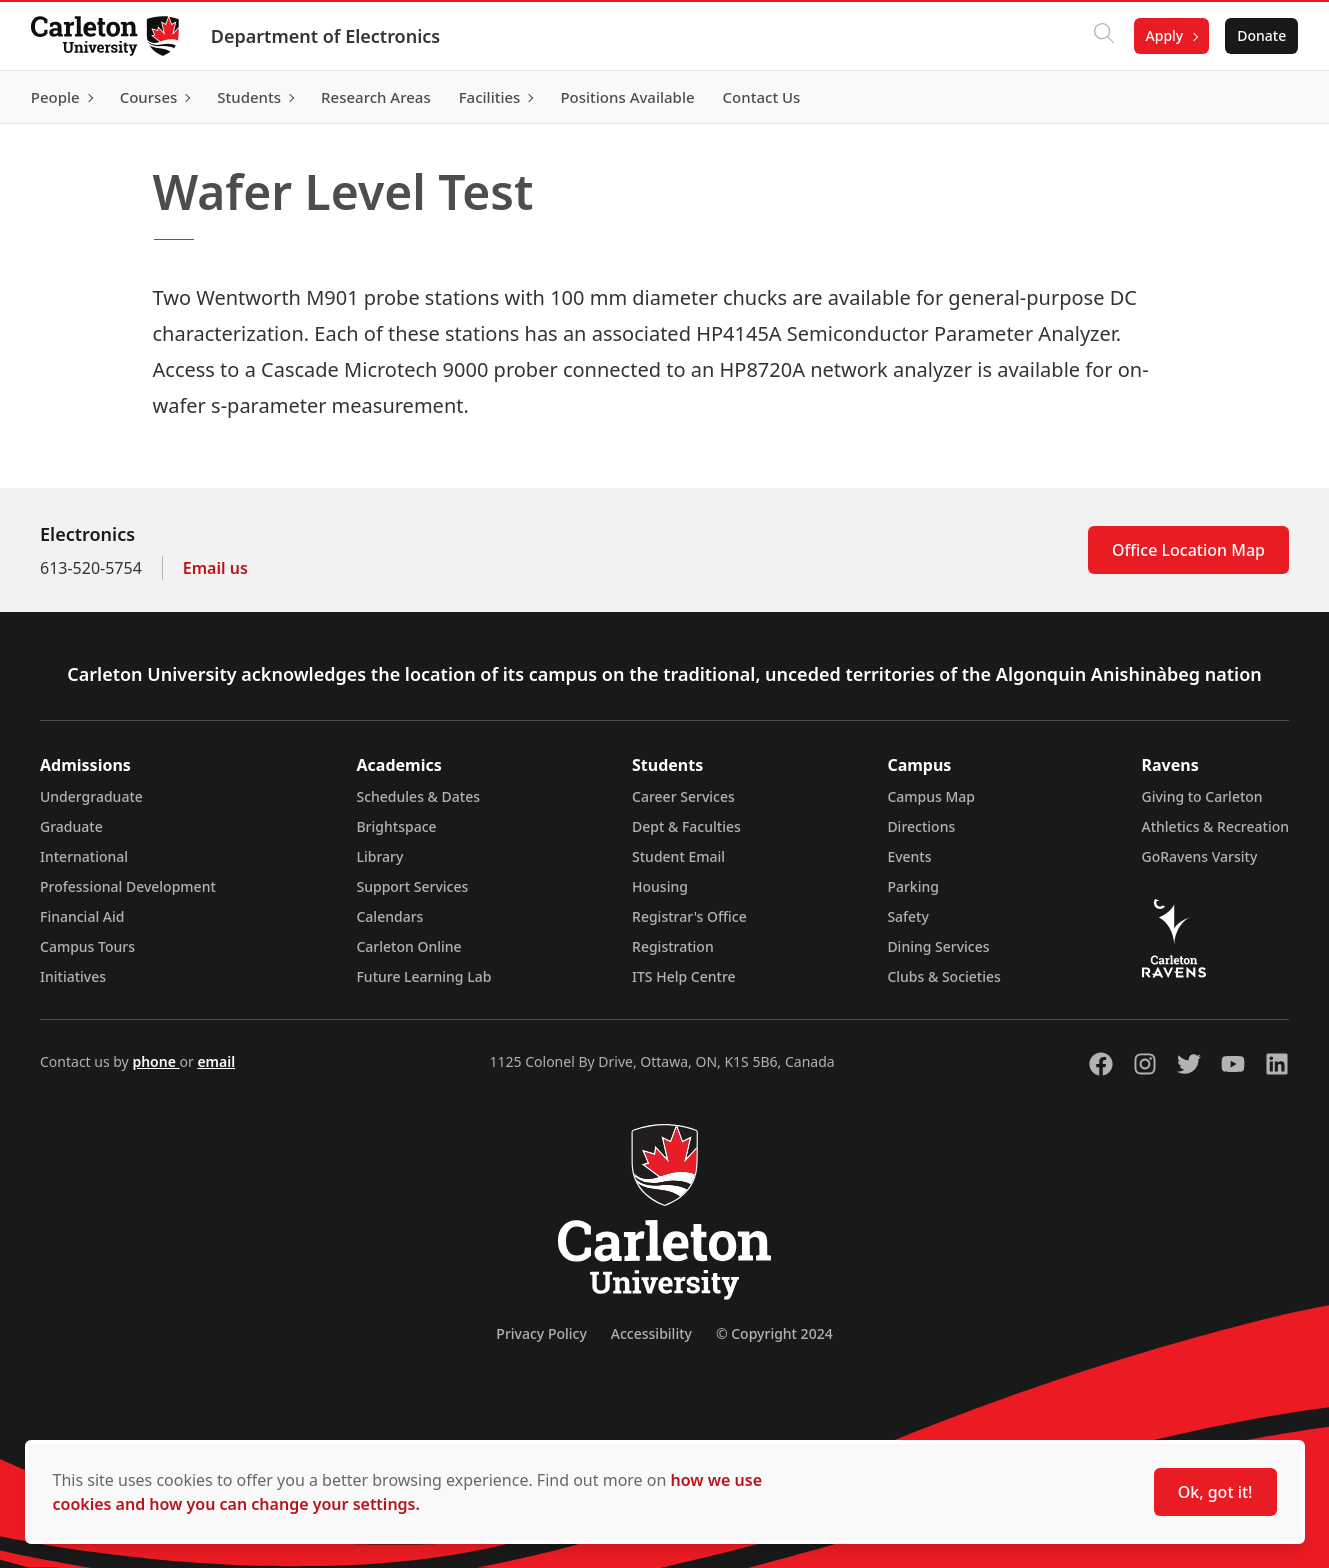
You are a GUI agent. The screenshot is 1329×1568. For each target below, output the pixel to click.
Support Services (412, 886)
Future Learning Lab (423, 976)
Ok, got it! (1215, 1492)
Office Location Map (1188, 550)
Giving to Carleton (1202, 796)
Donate (1260, 35)
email (216, 1061)
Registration (673, 946)
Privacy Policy (541, 1333)
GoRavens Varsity (1200, 856)
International (84, 856)
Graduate (71, 826)
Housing (660, 886)
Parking (913, 886)
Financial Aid (82, 916)
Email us (215, 568)
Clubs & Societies (943, 976)
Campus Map (931, 796)
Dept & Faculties (686, 826)
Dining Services (938, 946)
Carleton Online (408, 946)
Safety (908, 916)
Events (909, 856)
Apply (1163, 35)
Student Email (678, 856)
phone (155, 1061)
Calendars (389, 916)
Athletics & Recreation (1215, 826)
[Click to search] (1102, 36)
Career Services (683, 796)
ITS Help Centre (684, 976)
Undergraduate (91, 796)
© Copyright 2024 (774, 1333)
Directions (921, 826)
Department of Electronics (326, 36)
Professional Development (128, 886)
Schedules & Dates (418, 796)
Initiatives (73, 976)
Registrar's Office (689, 916)
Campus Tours (87, 946)
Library (379, 856)
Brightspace (396, 826)
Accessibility (651, 1333)
